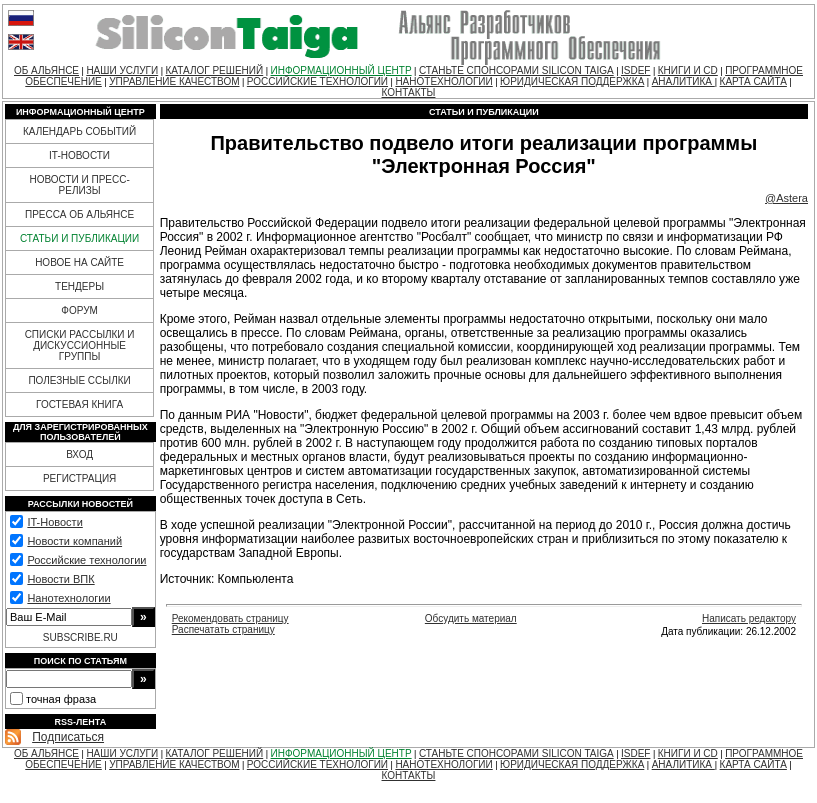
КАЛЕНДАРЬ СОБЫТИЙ (79, 131)
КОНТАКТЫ (409, 92)
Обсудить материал (471, 618)
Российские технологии (86, 560)
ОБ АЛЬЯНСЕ (46, 70)
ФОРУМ (79, 310)
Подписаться (68, 737)
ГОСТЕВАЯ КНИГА (79, 404)
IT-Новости (54, 522)
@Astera (786, 198)
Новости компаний (74, 541)
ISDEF (635, 70)
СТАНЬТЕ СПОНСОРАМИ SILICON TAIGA (516, 70)
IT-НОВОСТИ (79, 155)
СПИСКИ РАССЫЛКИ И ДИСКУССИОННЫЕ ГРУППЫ (80, 345)
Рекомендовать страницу (230, 618)
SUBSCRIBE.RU (80, 637)
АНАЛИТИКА (683, 81)
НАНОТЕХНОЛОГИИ (443, 81)
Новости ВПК (60, 579)
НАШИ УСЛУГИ (122, 70)
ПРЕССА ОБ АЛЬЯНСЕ (79, 214)
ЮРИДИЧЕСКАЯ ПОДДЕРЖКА (572, 81)
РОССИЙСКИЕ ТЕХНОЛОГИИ (317, 81)
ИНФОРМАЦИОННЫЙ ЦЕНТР (341, 70)
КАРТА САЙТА (753, 81)
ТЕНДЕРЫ (79, 286)
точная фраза (61, 699)
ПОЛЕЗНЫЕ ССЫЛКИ (79, 380)
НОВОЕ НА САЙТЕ (79, 262)
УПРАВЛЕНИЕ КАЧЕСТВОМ (174, 81)
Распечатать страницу (223, 629)
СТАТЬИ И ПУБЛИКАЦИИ (79, 238)
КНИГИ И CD (688, 70)
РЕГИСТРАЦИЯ (79, 478)
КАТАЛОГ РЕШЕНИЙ (215, 70)
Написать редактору (749, 618)
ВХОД (79, 454)
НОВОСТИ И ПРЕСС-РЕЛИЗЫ (79, 185)
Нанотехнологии (68, 598)
